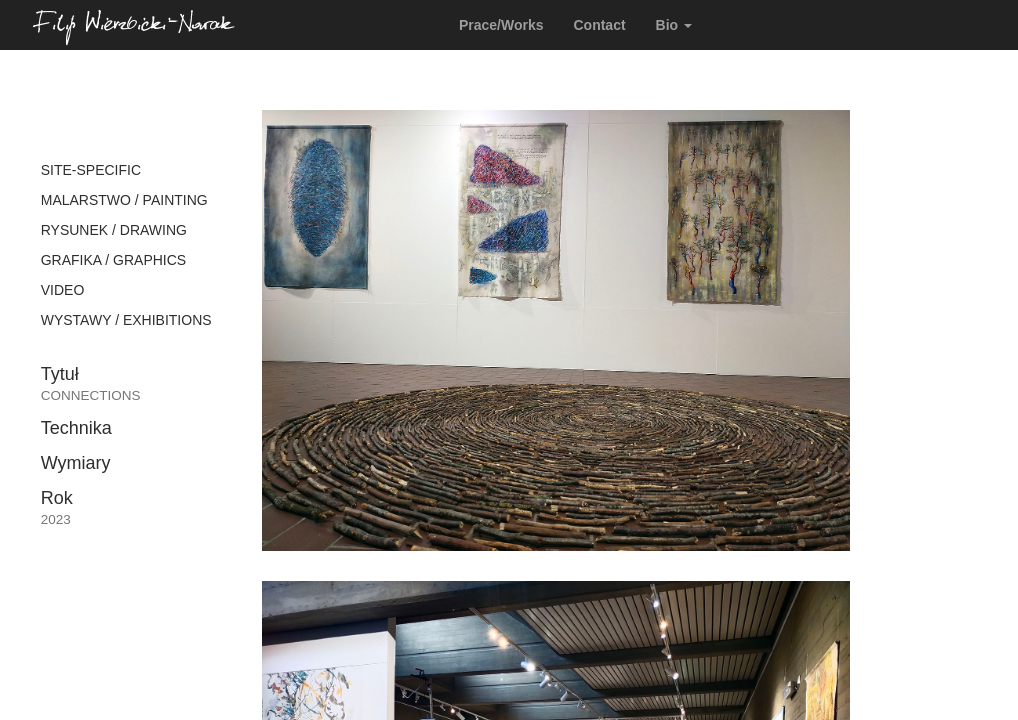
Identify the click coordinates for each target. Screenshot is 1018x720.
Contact (599, 25)
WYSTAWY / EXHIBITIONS (126, 320)
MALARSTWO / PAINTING (124, 200)
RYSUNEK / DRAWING (114, 230)
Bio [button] (674, 25)
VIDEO (63, 290)
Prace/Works (501, 25)
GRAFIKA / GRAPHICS (113, 260)
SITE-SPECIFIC (91, 170)
